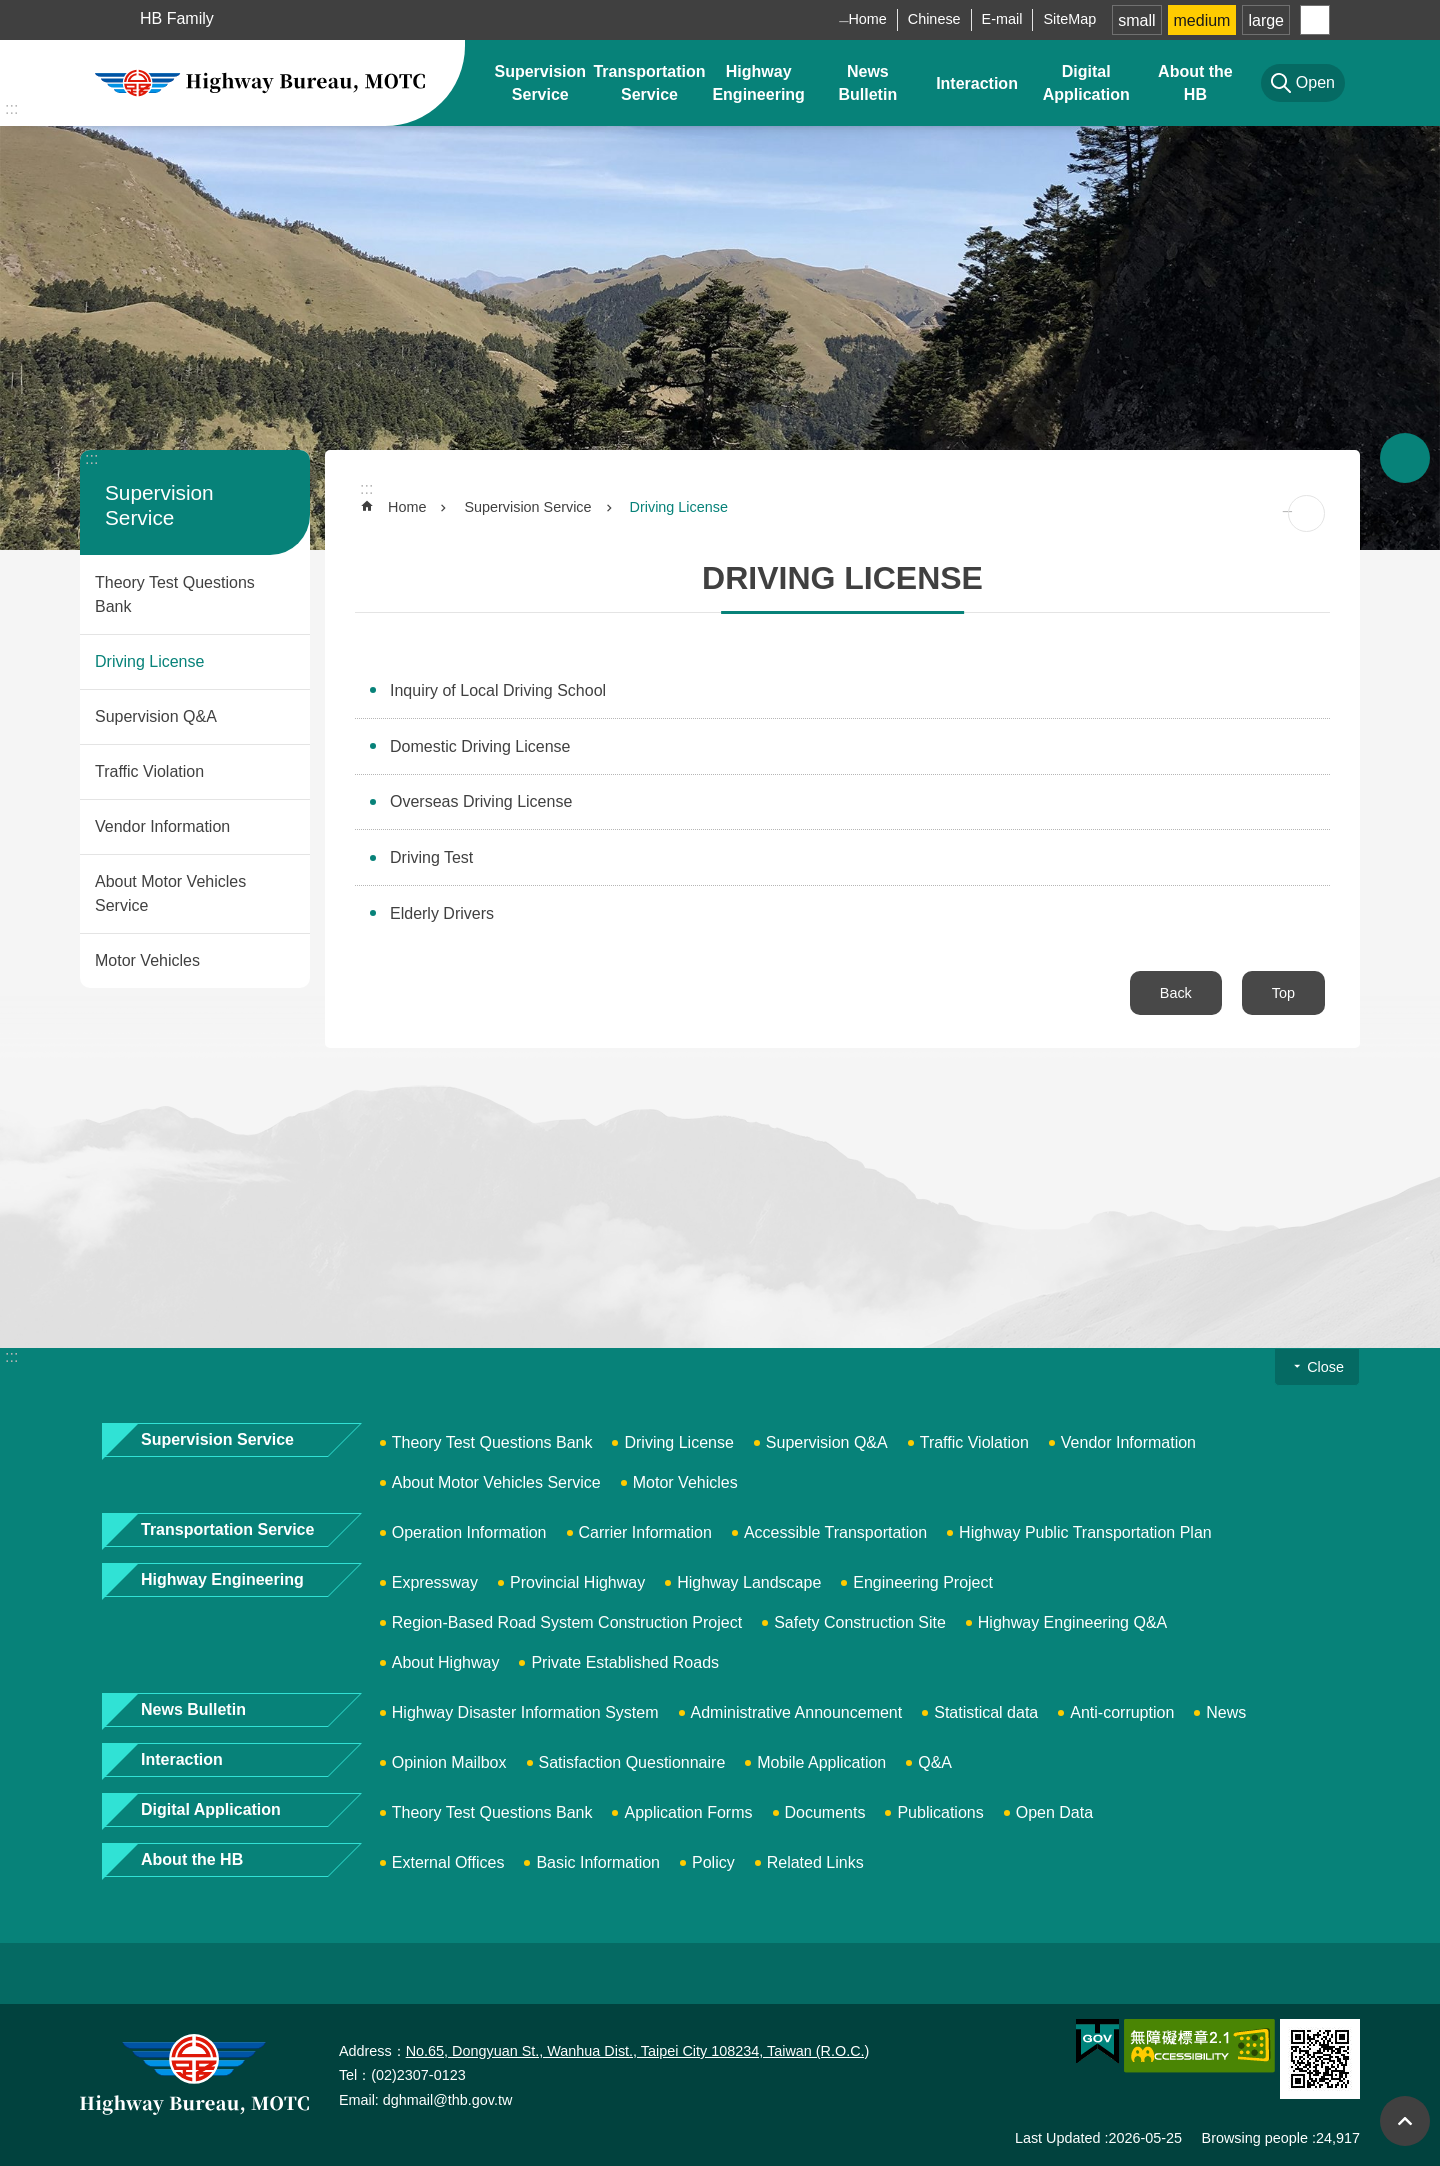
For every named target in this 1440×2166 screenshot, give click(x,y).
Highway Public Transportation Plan (1085, 1532)
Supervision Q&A (156, 716)
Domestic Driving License (480, 746)
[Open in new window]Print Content (1306, 513)
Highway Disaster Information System (525, 1712)
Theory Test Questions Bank (175, 594)
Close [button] (1325, 1367)
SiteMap (1069, 19)
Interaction (977, 83)
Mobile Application (821, 1762)
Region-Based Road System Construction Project (567, 1622)
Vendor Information (162, 826)
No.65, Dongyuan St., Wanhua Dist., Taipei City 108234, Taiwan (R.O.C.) (638, 2051)
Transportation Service (649, 83)
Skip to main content (10, 10)
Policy (713, 1862)
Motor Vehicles (147, 960)
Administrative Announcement (797, 1712)
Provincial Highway (577, 1582)
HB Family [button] (177, 18)
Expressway (435, 1582)
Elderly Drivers (442, 913)
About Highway (446, 1662)
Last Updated (1058, 2138)
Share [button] (1315, 20)
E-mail (1002, 19)
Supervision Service (540, 83)
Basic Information (598, 1862)
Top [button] (1405, 2121)
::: (11, 108)
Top (1283, 993)
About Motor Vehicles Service (170, 893)
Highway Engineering (758, 83)
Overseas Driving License (481, 801)
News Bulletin (868, 83)
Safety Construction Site (860, 1622)
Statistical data (986, 1712)
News (1226, 1712)
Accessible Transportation (835, 1532)
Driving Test (431, 857)
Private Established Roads (625, 1662)
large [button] (1266, 20)
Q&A (935, 1762)
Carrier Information (645, 1532)
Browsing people (1255, 2138)
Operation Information (469, 1532)
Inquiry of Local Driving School (498, 690)
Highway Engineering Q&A (1072, 1622)
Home (867, 19)
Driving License (149, 661)
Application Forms (688, 1812)
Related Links (815, 1862)
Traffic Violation (149, 771)
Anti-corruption (1122, 1712)
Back (1176, 993)
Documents (825, 1812)
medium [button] (1202, 20)
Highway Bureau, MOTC (260, 83)
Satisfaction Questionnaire (632, 1762)
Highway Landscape (749, 1582)
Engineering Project (923, 1582)
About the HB (1195, 83)
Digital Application (1086, 83)
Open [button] (1405, 458)
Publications (940, 1812)
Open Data (1054, 1812)
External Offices (448, 1862)
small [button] (1136, 20)
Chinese (934, 19)
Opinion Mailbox (449, 1762)
